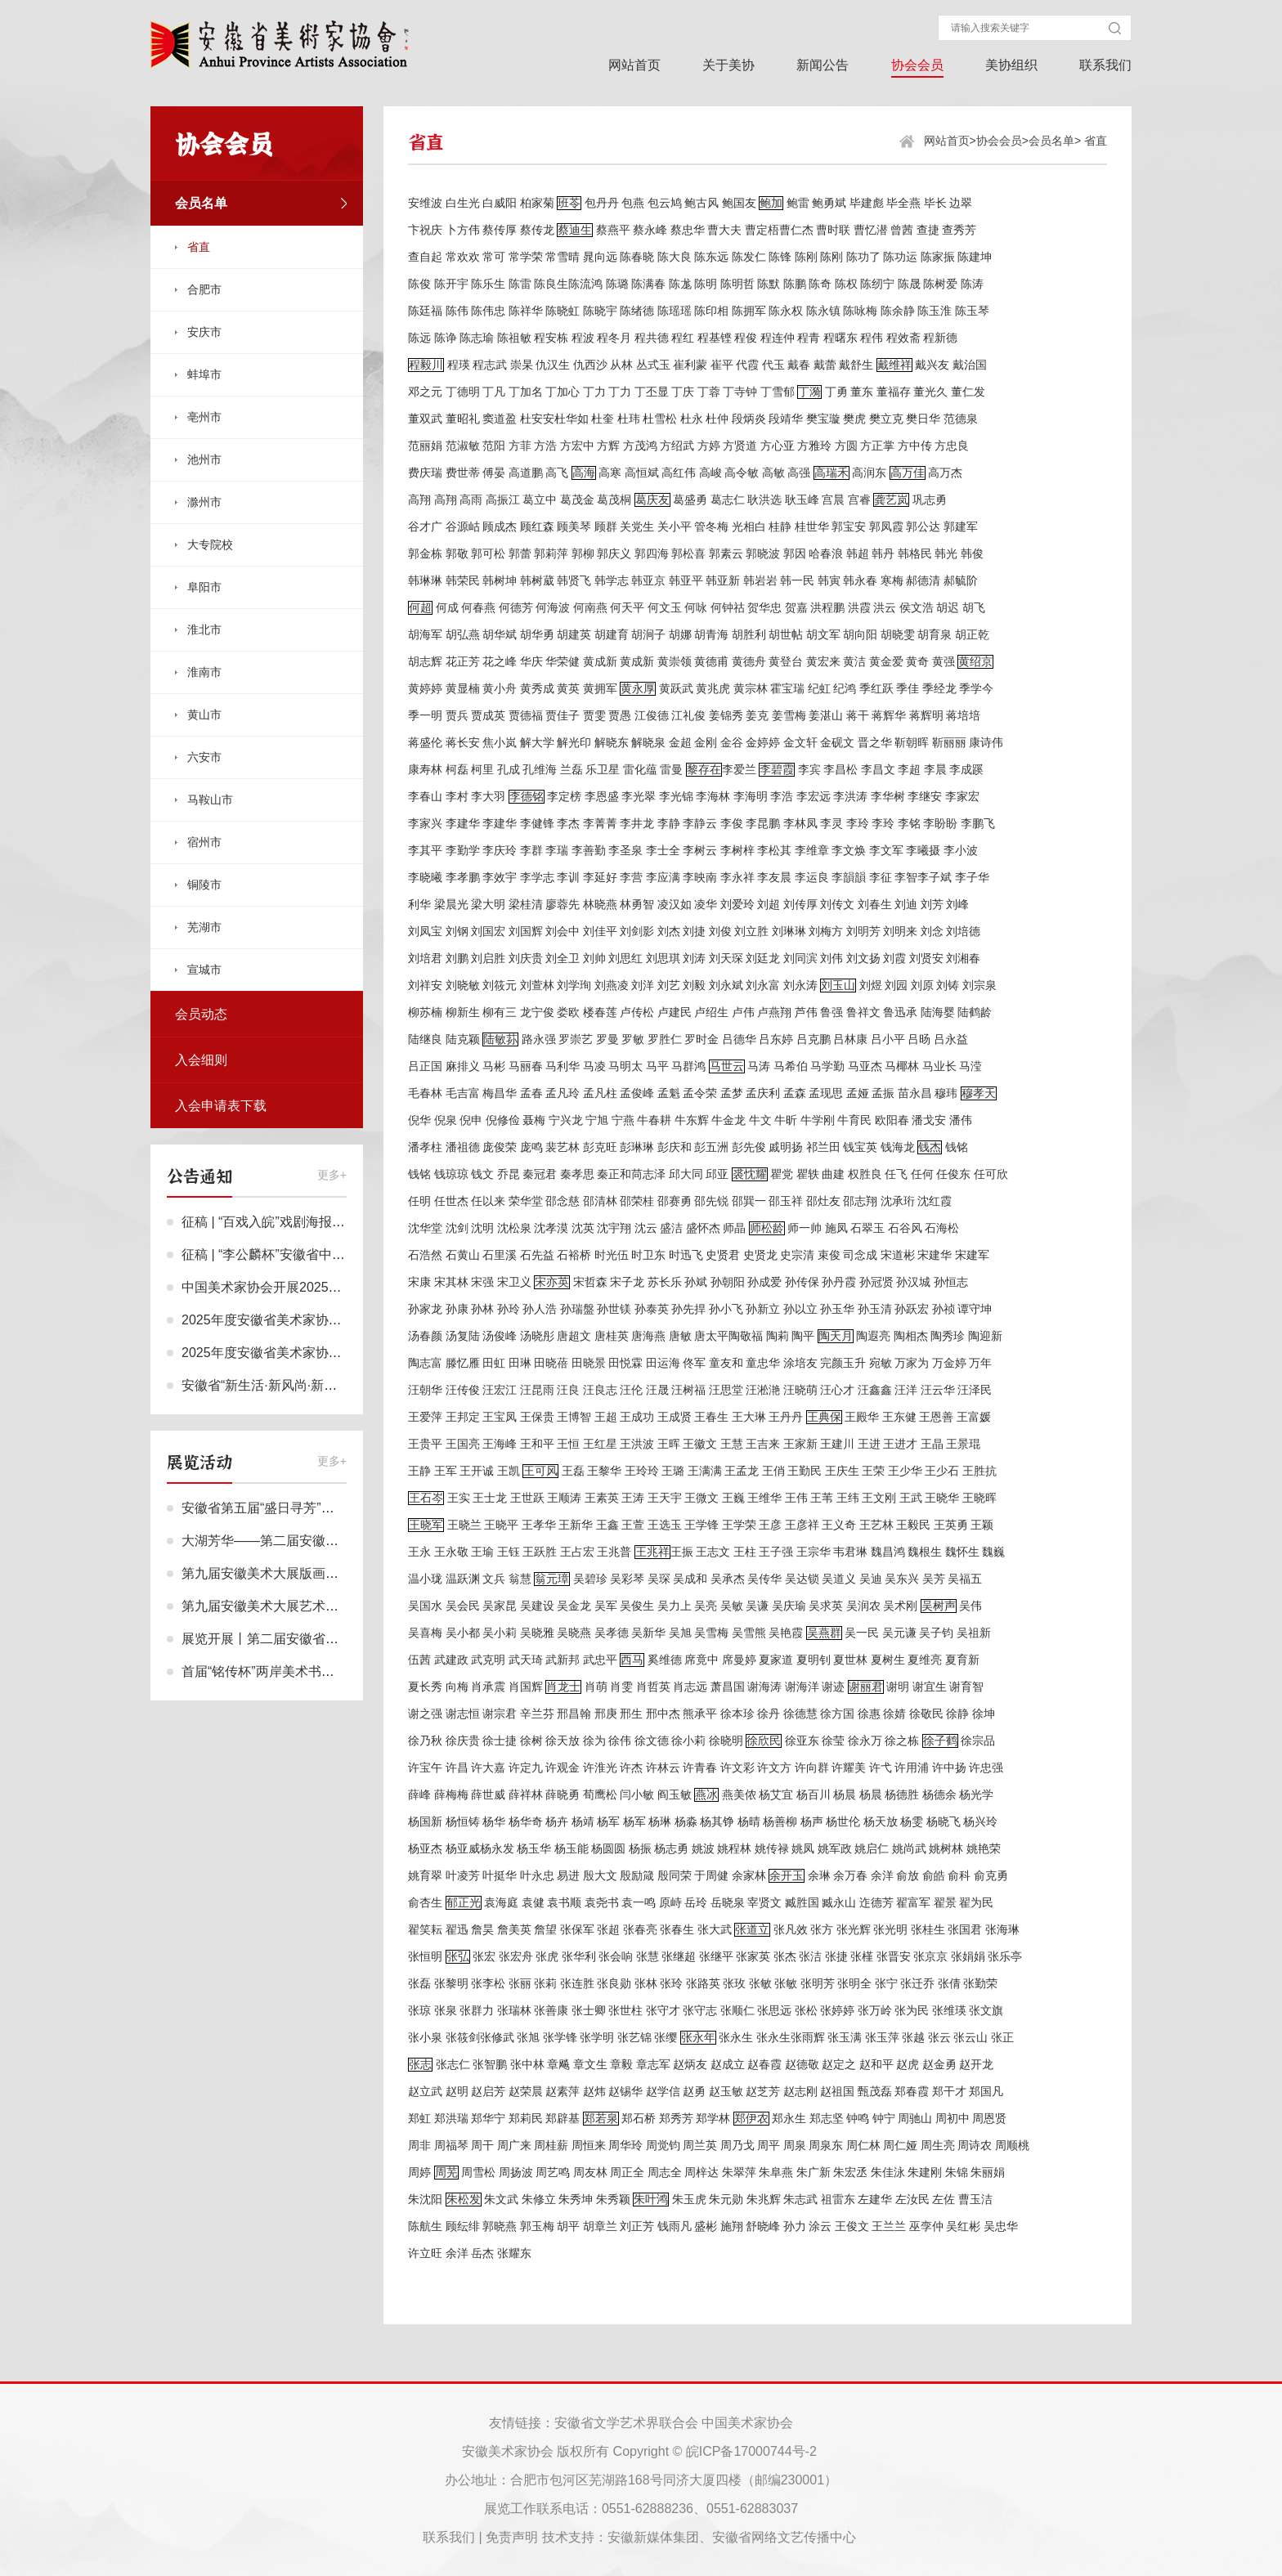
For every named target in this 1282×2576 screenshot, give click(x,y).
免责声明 (512, 2537)
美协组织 (1011, 65)
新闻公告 (822, 65)
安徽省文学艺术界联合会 (626, 2423)
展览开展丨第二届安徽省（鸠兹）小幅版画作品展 (325, 1639)
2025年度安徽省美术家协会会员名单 (288, 1320)
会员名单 (1051, 140)
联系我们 (1105, 65)
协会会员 (917, 65)
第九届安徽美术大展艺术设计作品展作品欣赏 (312, 1606)
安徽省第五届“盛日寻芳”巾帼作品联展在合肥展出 (323, 1508)
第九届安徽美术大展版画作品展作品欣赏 (299, 1573)
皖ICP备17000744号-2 (751, 2451)
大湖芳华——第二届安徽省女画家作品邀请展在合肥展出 (345, 1541)
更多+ (332, 1174)
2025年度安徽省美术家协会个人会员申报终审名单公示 (340, 1353)
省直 (1095, 140)
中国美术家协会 (747, 2423)
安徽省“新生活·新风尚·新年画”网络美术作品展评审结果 (340, 1385)
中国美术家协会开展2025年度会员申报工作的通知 (327, 1287)
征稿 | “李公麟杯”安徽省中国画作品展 (289, 1254)
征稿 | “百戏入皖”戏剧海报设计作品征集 (296, 1222)
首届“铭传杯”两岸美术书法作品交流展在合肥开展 (323, 1671)
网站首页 (634, 65)
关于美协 (728, 65)
